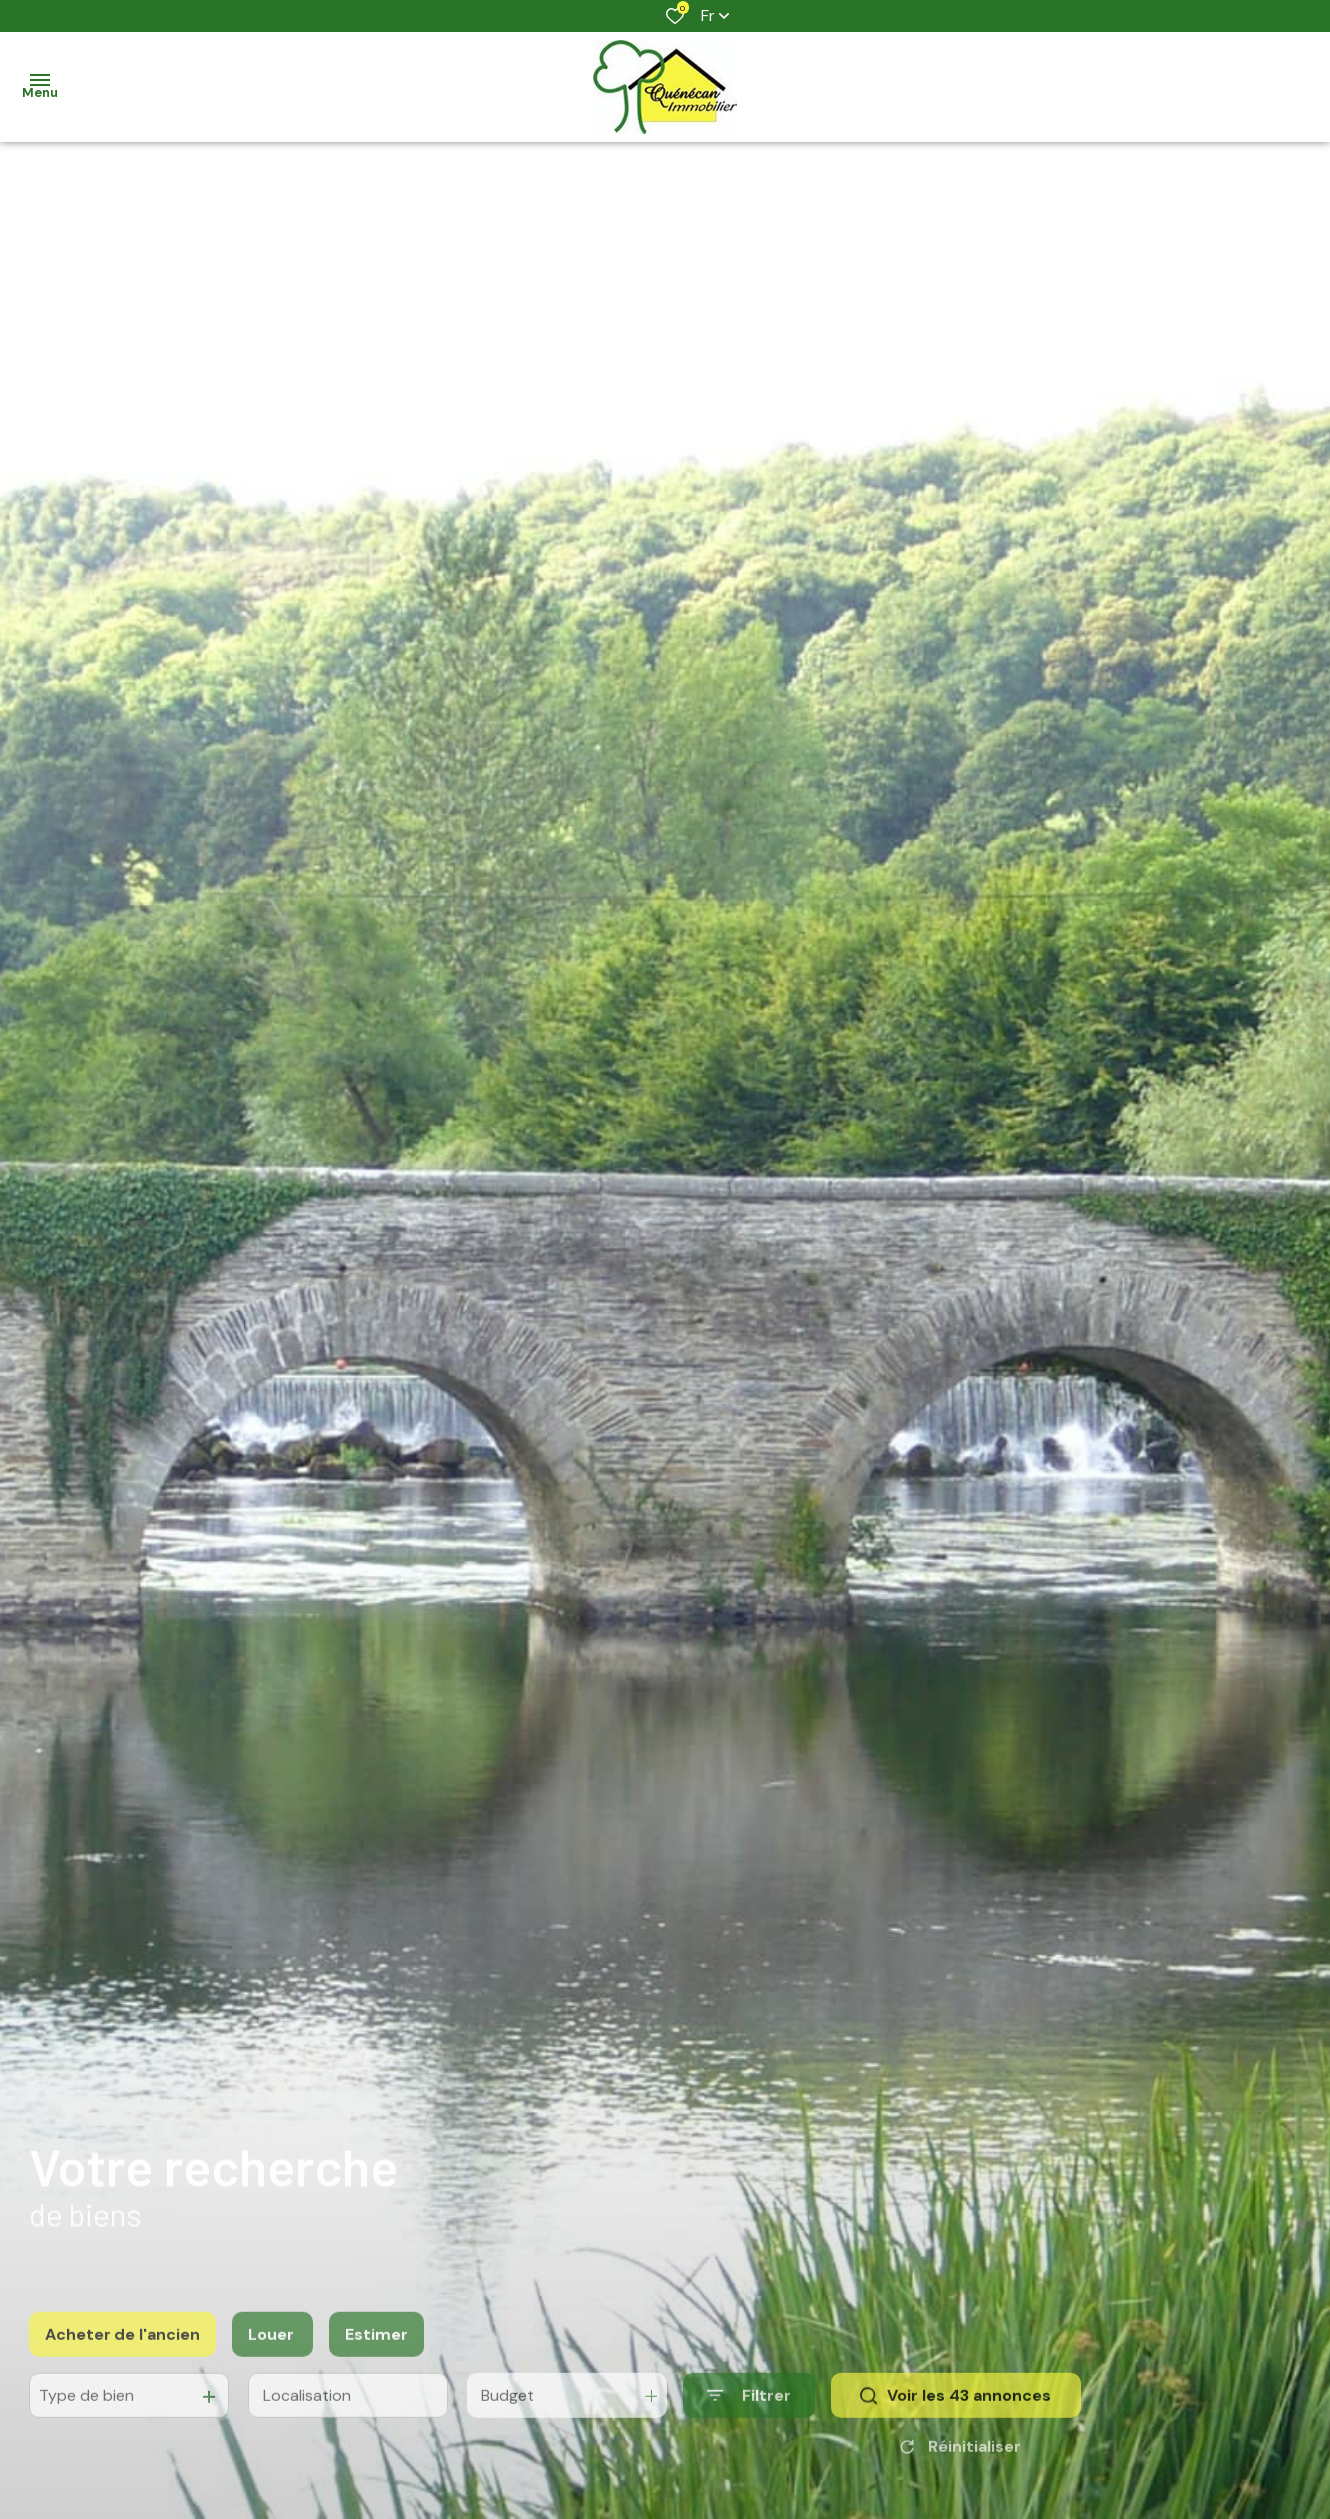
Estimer (376, 2351)
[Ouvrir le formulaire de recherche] (749, 2413)
